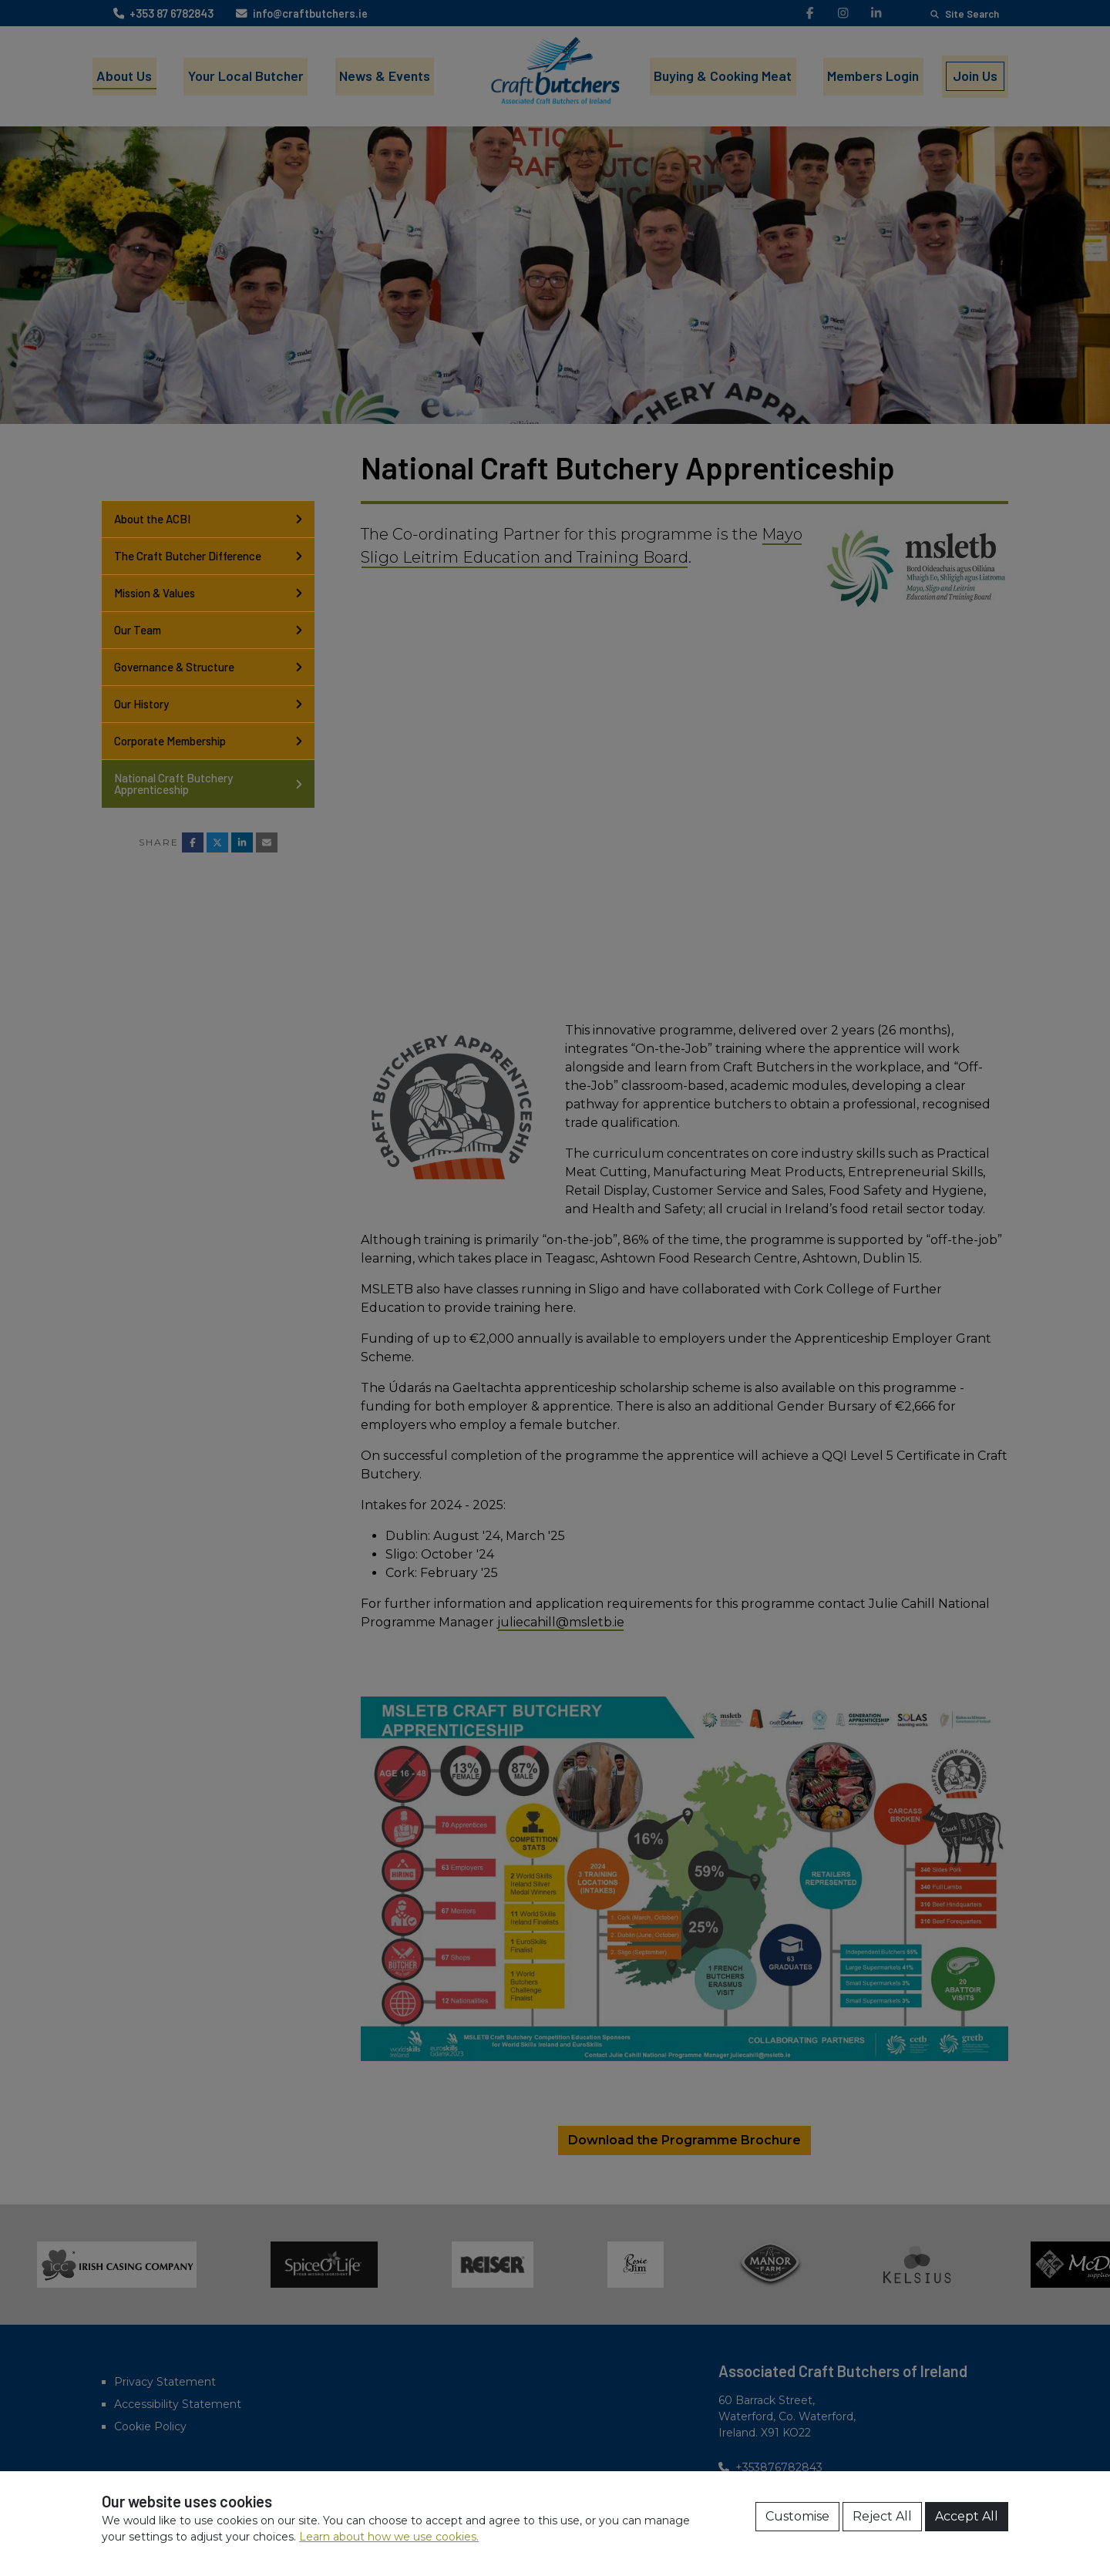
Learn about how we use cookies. (389, 2537)
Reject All (882, 2516)
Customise (797, 2516)
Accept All (966, 2516)
